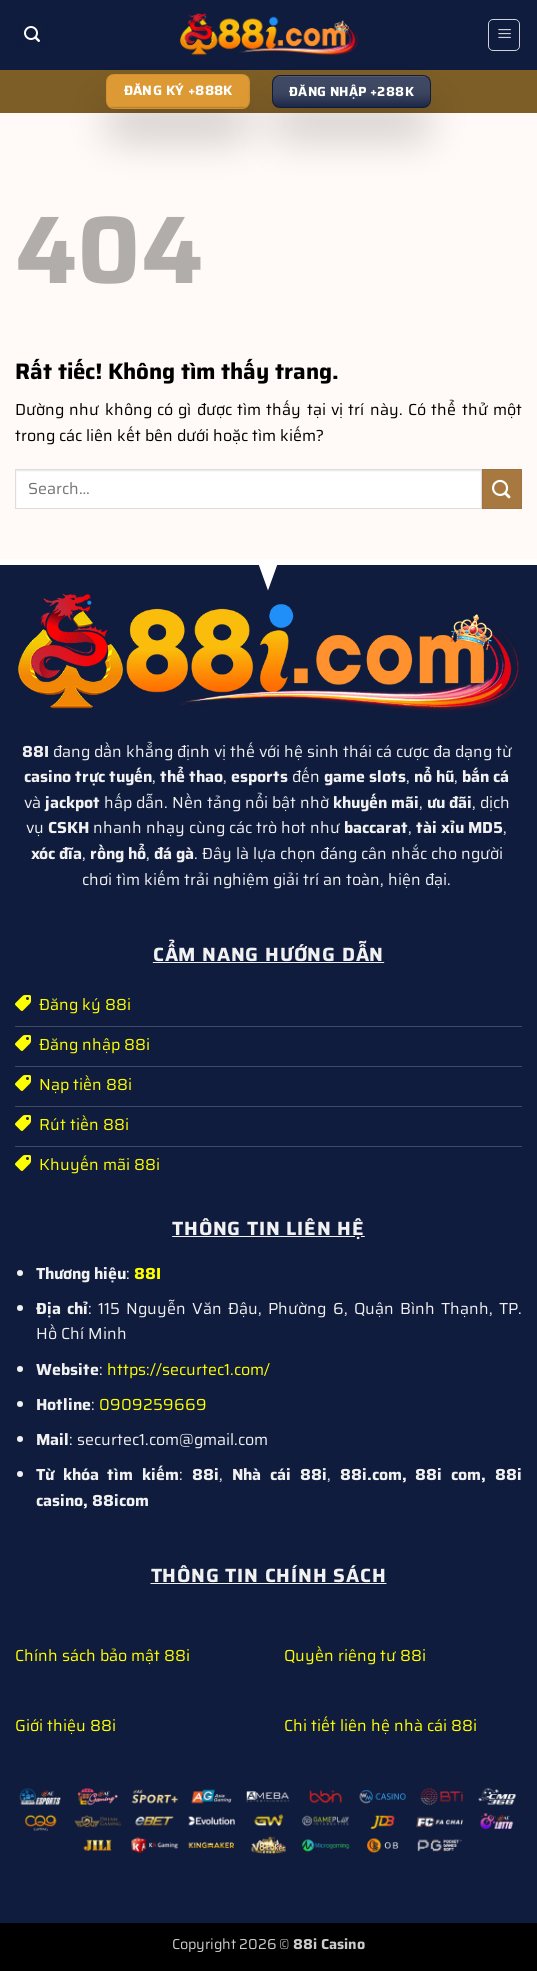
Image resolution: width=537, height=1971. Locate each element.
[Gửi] (502, 488)
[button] (33, 35)
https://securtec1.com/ (188, 1369)
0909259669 (153, 1404)
